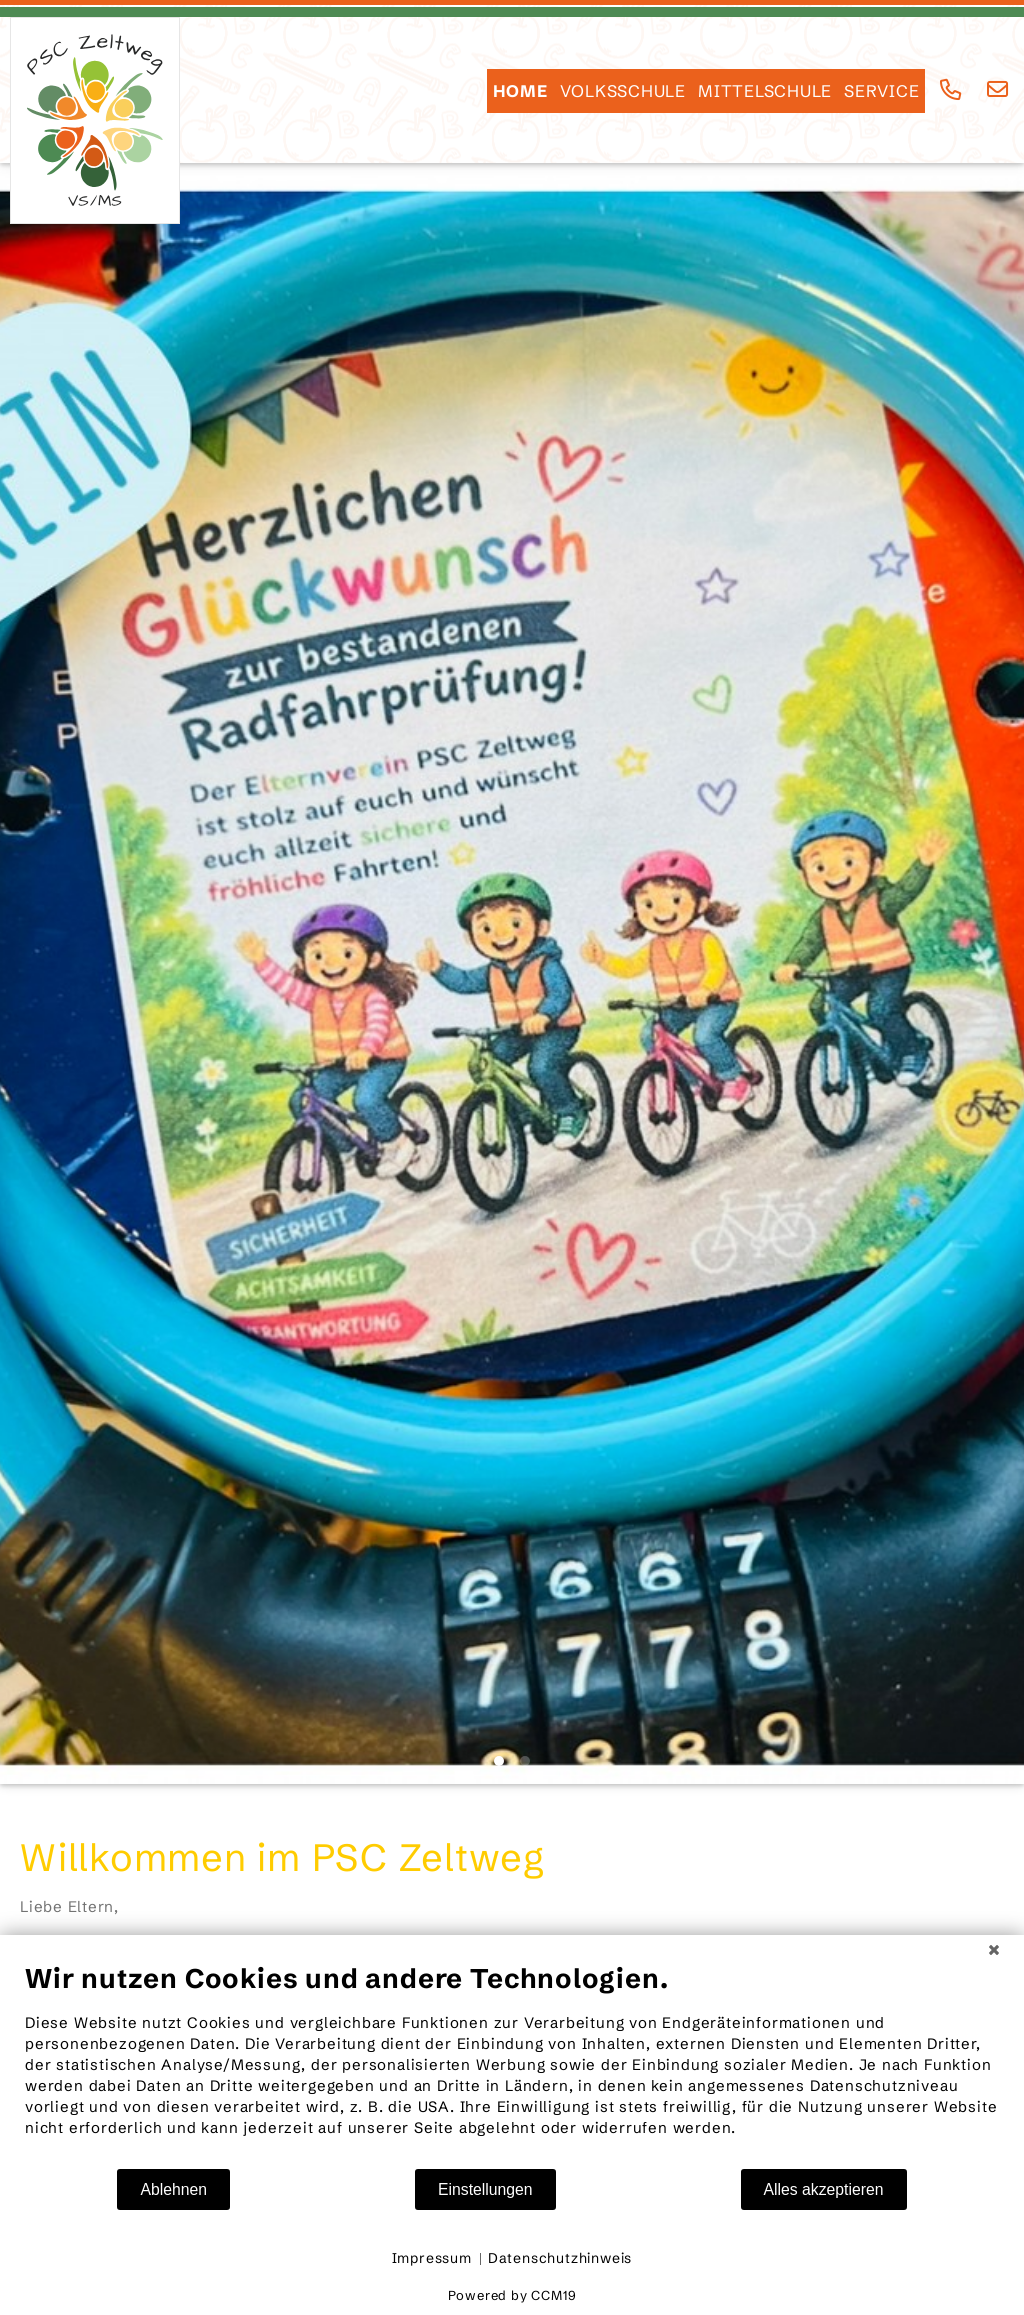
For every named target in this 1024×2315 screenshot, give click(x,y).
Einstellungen (485, 2189)
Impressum (432, 2258)
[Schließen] (994, 1950)
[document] (512, 2064)
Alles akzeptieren (824, 2189)
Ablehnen (173, 2189)
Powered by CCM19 (512, 2295)
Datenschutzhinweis (560, 2258)
